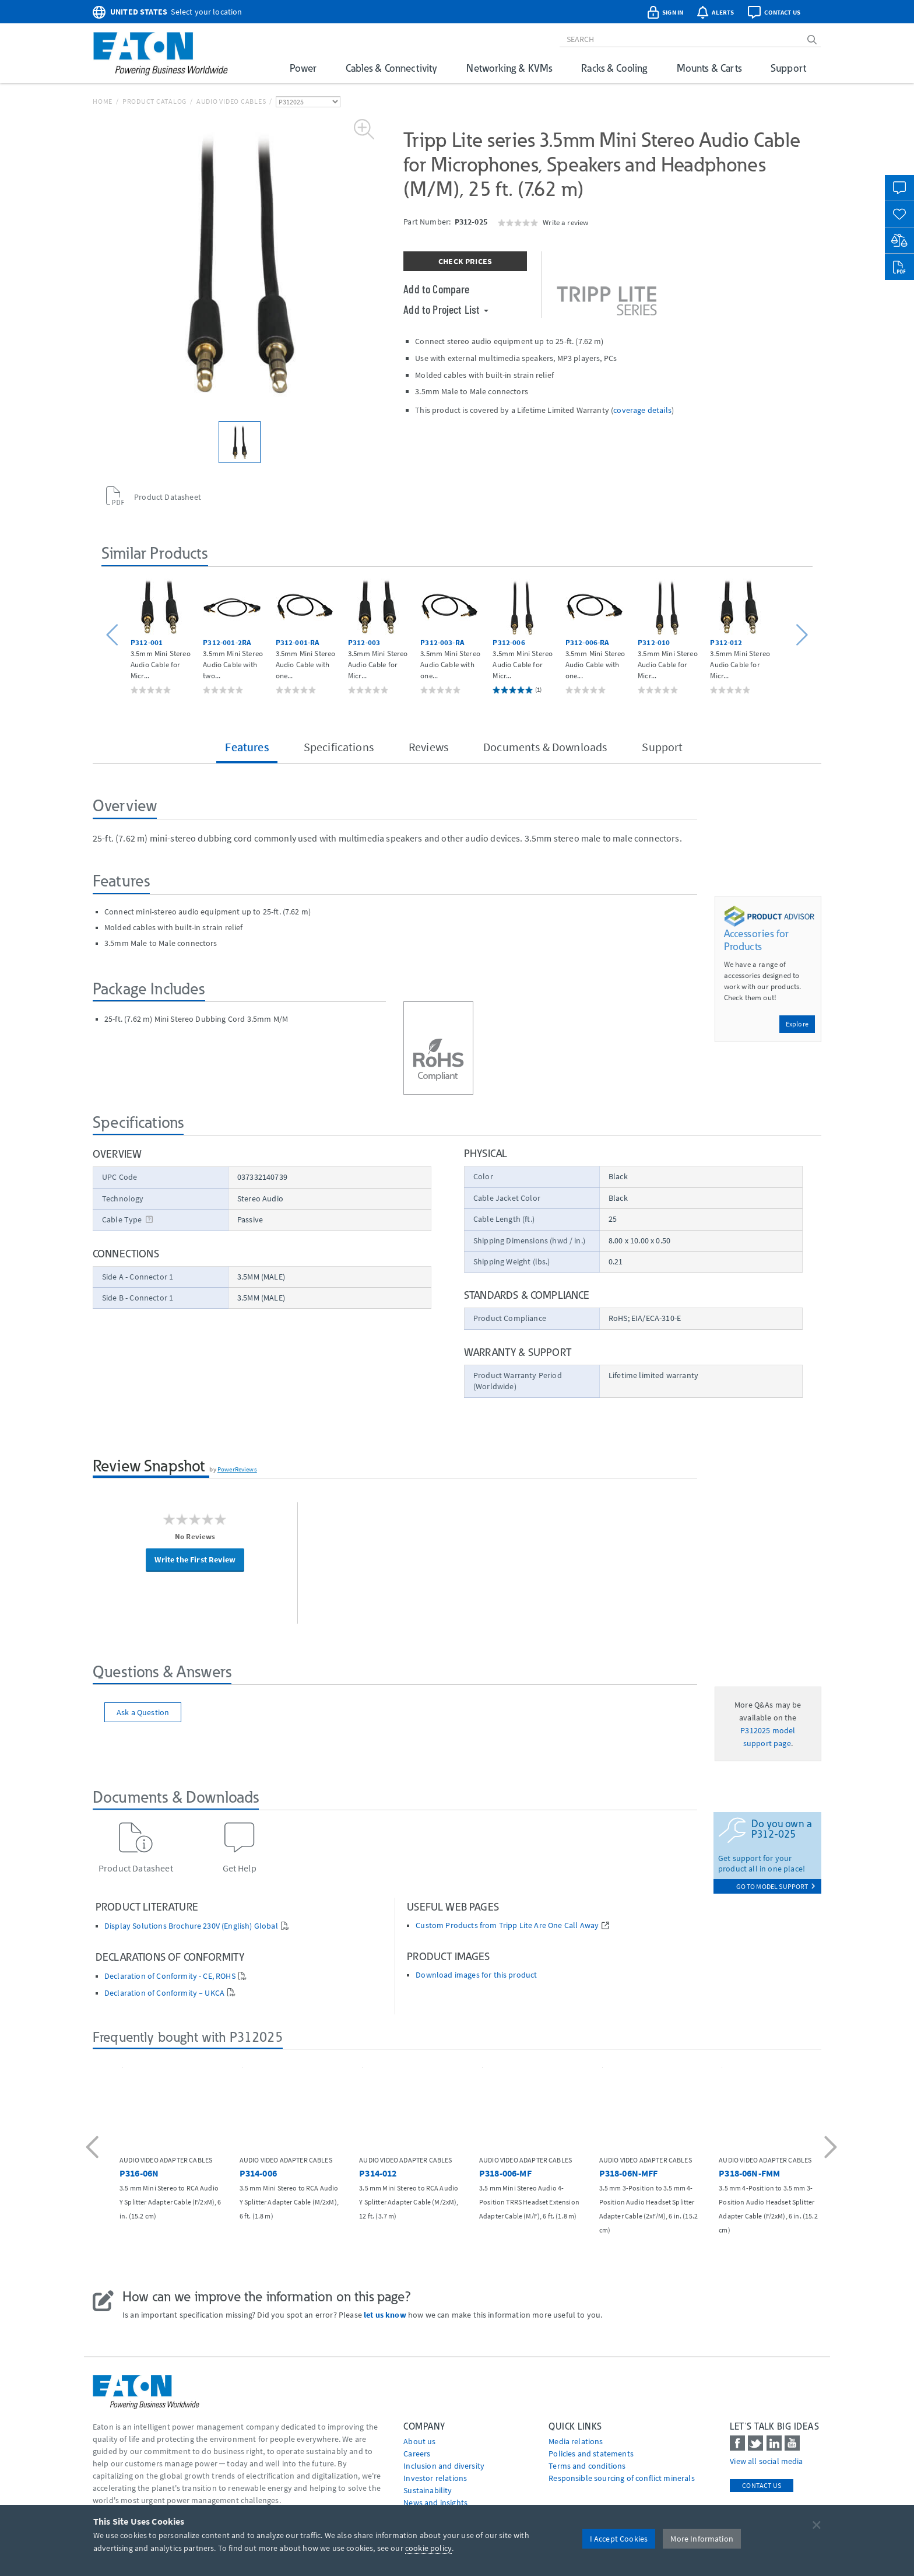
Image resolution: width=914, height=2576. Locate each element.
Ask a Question (143, 1712)
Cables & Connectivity (391, 68)
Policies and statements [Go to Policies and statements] (591, 2453)
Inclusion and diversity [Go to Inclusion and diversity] (443, 2466)
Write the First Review (194, 1559)
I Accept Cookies (619, 2538)
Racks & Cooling (614, 68)
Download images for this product (476, 1975)
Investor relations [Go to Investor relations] (435, 2478)
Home (103, 101)
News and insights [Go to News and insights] (435, 2502)
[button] (113, 635)
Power (303, 68)
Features (246, 746)
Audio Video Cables (231, 101)
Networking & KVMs (509, 68)
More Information (701, 2538)
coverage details (642, 410)
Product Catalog (154, 101)
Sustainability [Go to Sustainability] (427, 2490)
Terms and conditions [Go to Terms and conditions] (587, 2466)
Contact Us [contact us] (761, 2485)
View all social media (766, 2461)
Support (788, 68)
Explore (797, 1023)
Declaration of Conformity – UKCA (164, 1993)
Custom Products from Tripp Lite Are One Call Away (507, 1925)
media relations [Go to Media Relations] (576, 2441)
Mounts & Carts (709, 68)
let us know (385, 2314)
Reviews (428, 746)
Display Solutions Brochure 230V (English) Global (191, 1926)
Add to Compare (436, 289)
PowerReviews (237, 1469)
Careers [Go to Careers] (416, 2453)
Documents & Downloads (545, 746)
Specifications (339, 746)
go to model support (775, 1886)
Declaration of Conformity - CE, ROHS (169, 1976)
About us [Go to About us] (419, 2441)
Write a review (565, 222)
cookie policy (428, 2548)
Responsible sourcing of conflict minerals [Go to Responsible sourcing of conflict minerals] (622, 2478)
